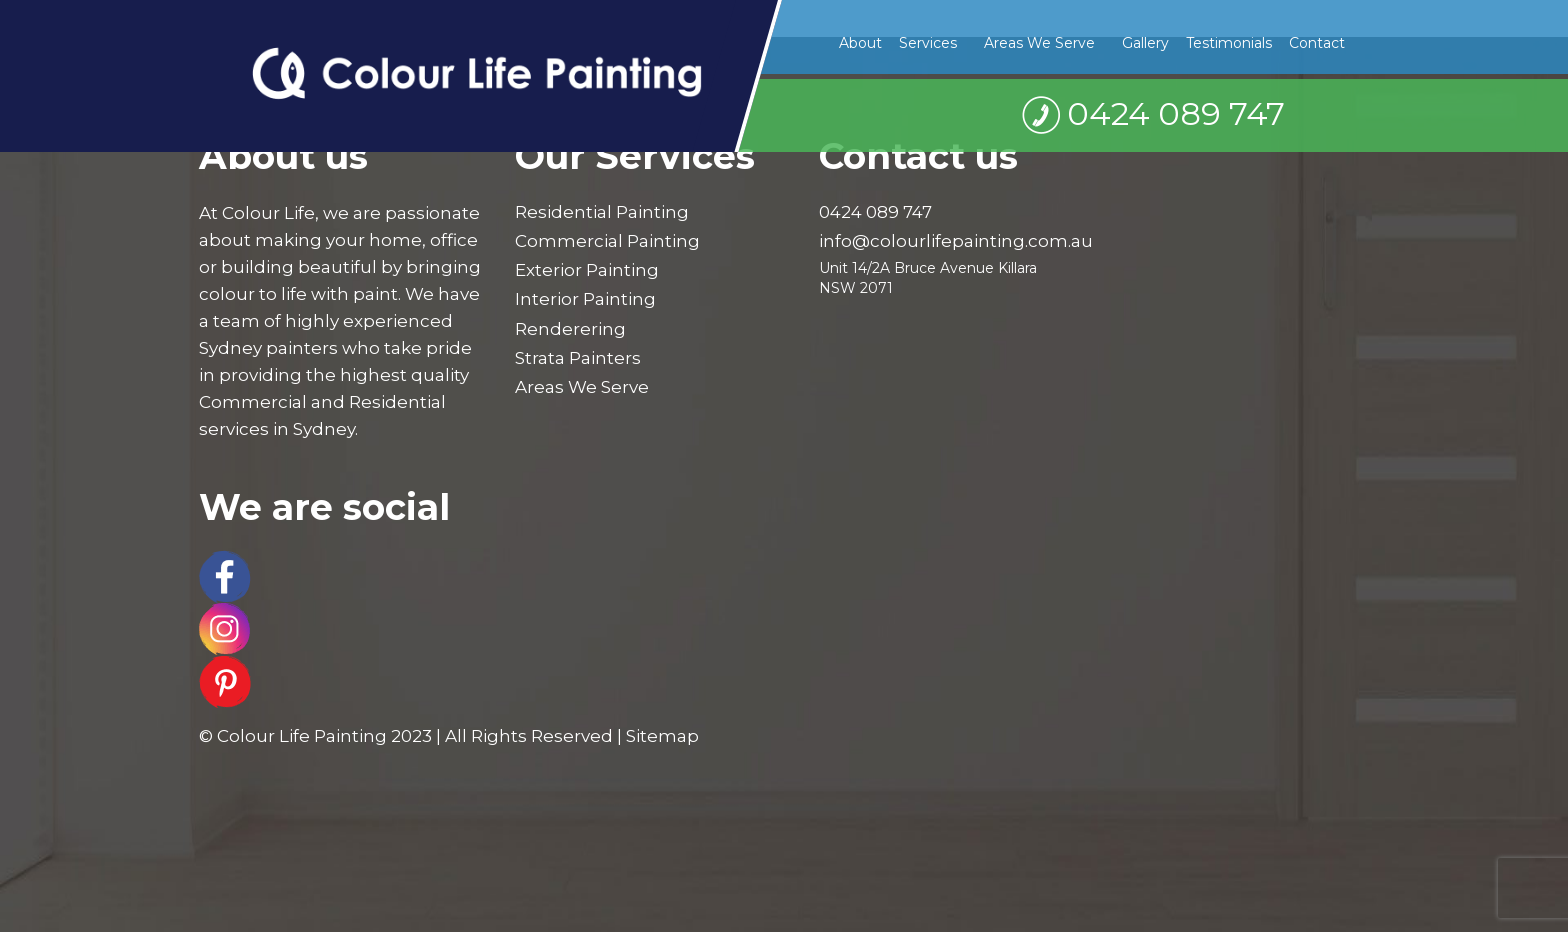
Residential (397, 402)
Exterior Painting (587, 270)
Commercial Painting (607, 241)
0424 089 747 (1176, 113)
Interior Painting (585, 299)
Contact (1317, 43)
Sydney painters (268, 348)
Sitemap (662, 736)
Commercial (253, 402)
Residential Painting (602, 212)
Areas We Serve (1039, 43)
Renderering (570, 329)
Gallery (1145, 43)
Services (928, 43)
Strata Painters (578, 358)
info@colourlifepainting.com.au (956, 241)
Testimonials (1229, 43)
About (860, 43)
